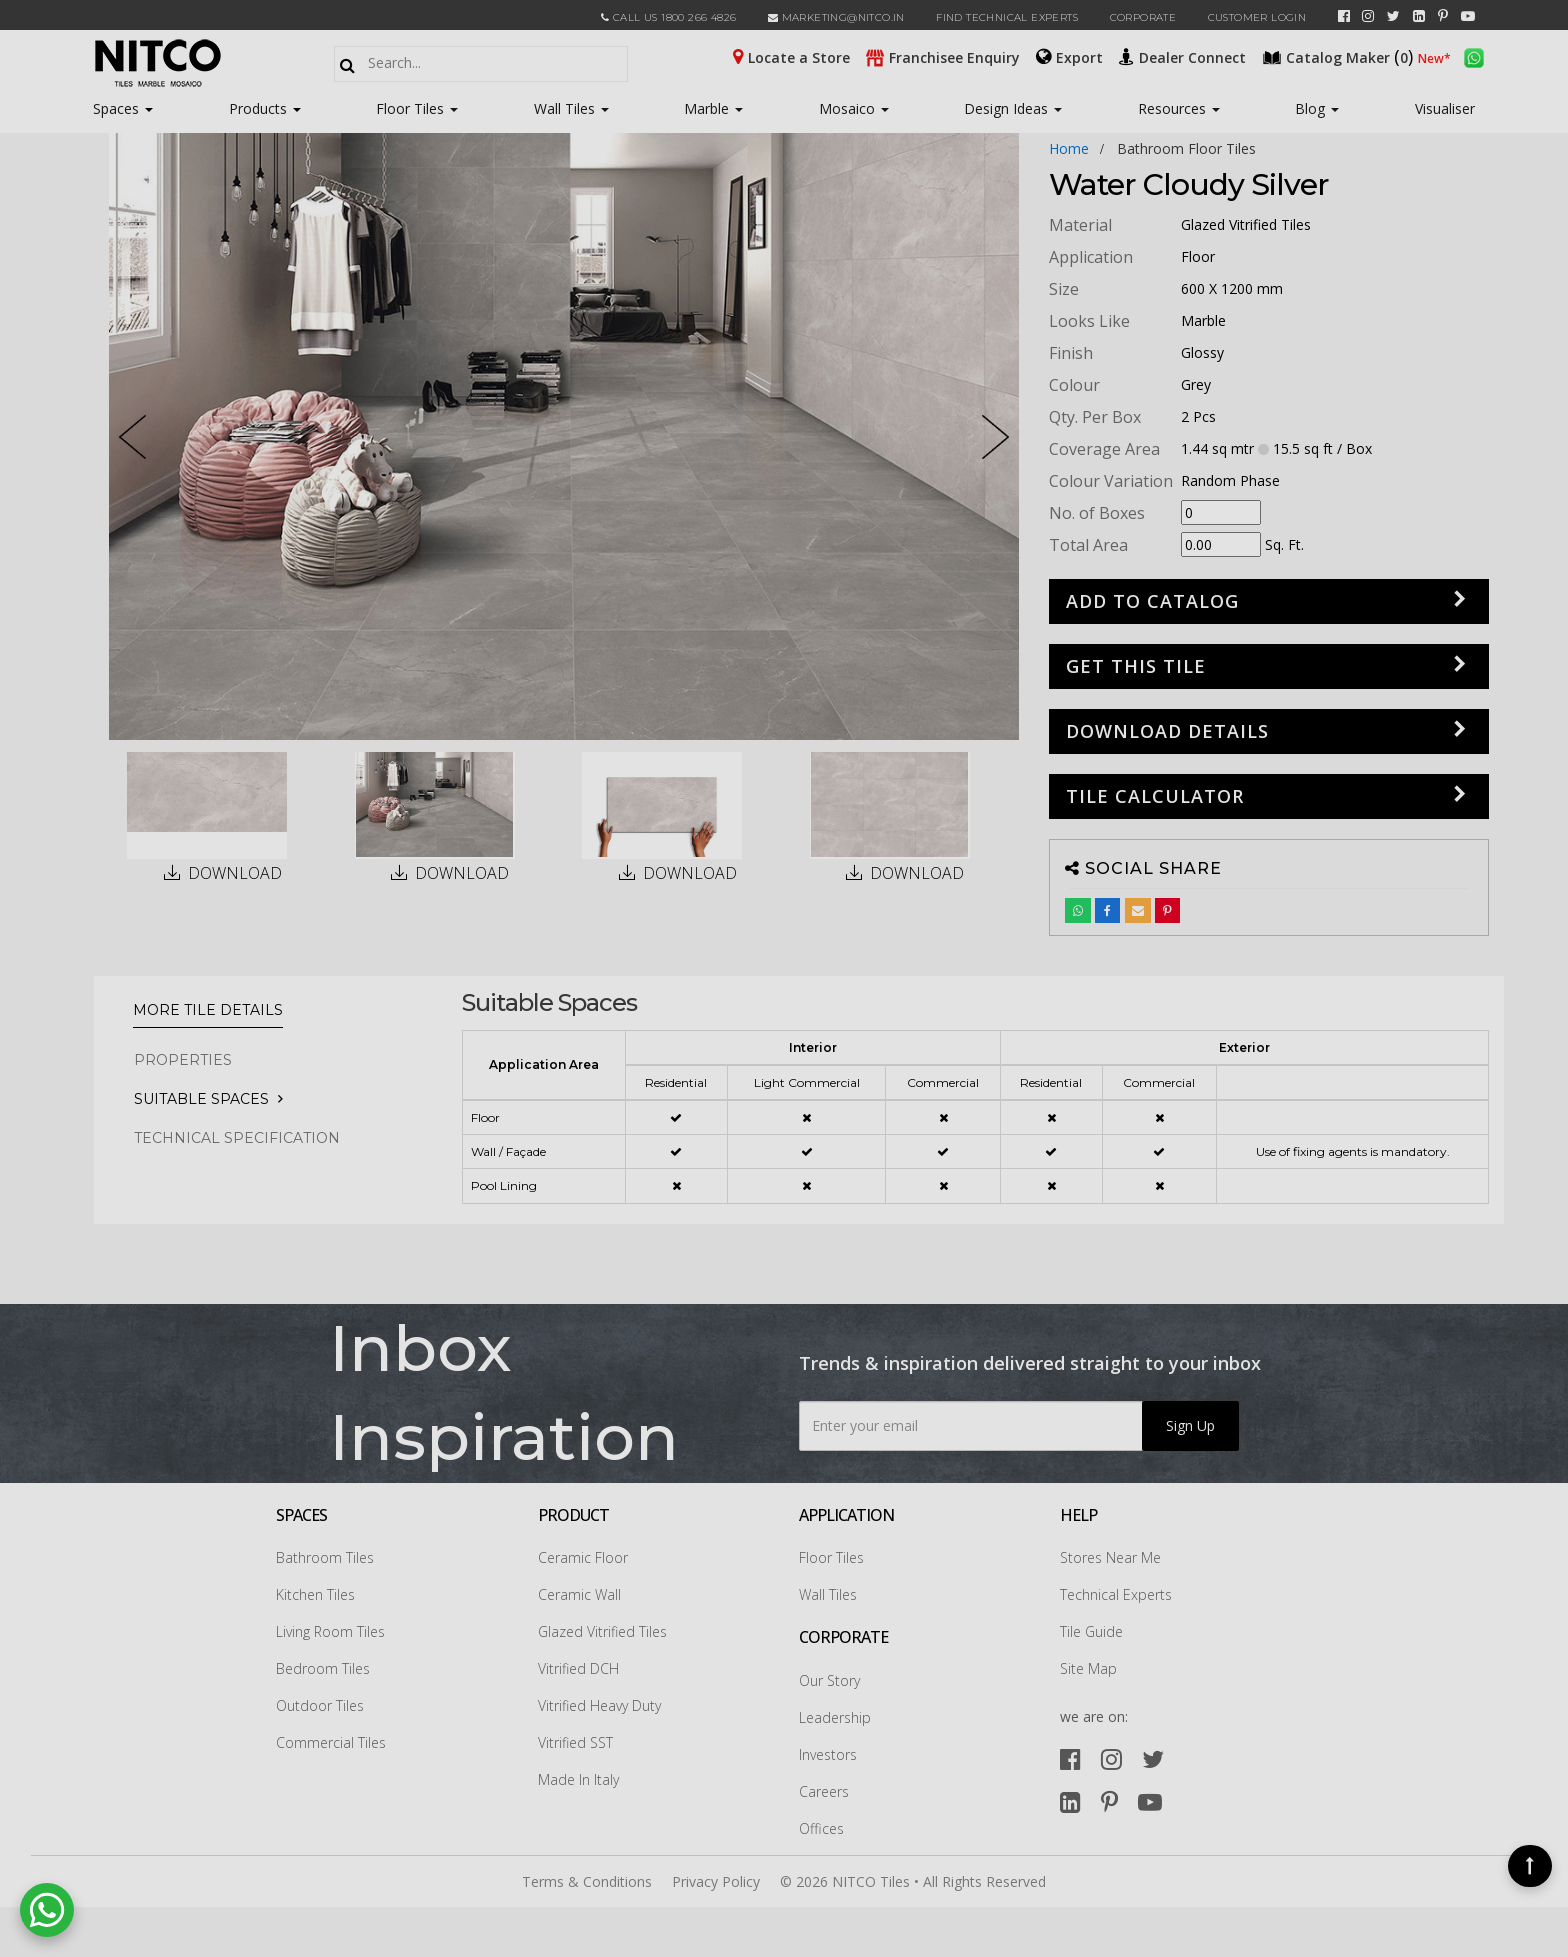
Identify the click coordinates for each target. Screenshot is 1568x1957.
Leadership (835, 1717)
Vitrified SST (575, 1742)
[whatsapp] (1474, 56)
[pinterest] (1443, 16)
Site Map (1088, 1668)
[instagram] (1368, 16)
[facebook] (1344, 16)
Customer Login (1257, 17)
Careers (824, 1791)
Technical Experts (1116, 1594)
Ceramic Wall (579, 1594)
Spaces (116, 108)
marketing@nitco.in (836, 17)
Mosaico (854, 108)
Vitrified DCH (578, 1668)
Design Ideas (1013, 108)
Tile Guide (1091, 1631)
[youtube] (1468, 16)
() (1340, 56)
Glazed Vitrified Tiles (602, 1631)
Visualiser (1445, 108)
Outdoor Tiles (320, 1705)
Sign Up (1190, 1425)
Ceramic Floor (583, 1557)
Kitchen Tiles (315, 1594)
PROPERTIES (183, 1060)
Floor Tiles (417, 108)
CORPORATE (1143, 17)
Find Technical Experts (1007, 17)
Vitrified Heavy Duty (599, 1705)
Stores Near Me (1110, 1557)
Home (1069, 148)
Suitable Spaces (201, 1099)
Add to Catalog (1152, 601)
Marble (713, 108)
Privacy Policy (716, 1881)
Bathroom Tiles (325, 1557)
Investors (828, 1754)
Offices (821, 1828)
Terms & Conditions (587, 1881)
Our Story (829, 1680)
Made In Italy (578, 1779)
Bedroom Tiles (323, 1668)
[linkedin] (1419, 16)
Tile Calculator (1155, 796)
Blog (1317, 108)
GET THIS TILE (1136, 666)
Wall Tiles (571, 108)
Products (258, 108)
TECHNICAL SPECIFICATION (237, 1138)
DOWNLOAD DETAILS (1167, 731)
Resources (1179, 108)
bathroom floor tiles (1186, 148)
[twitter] (1393, 16)
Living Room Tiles (330, 1631)
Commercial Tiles (331, 1742)
